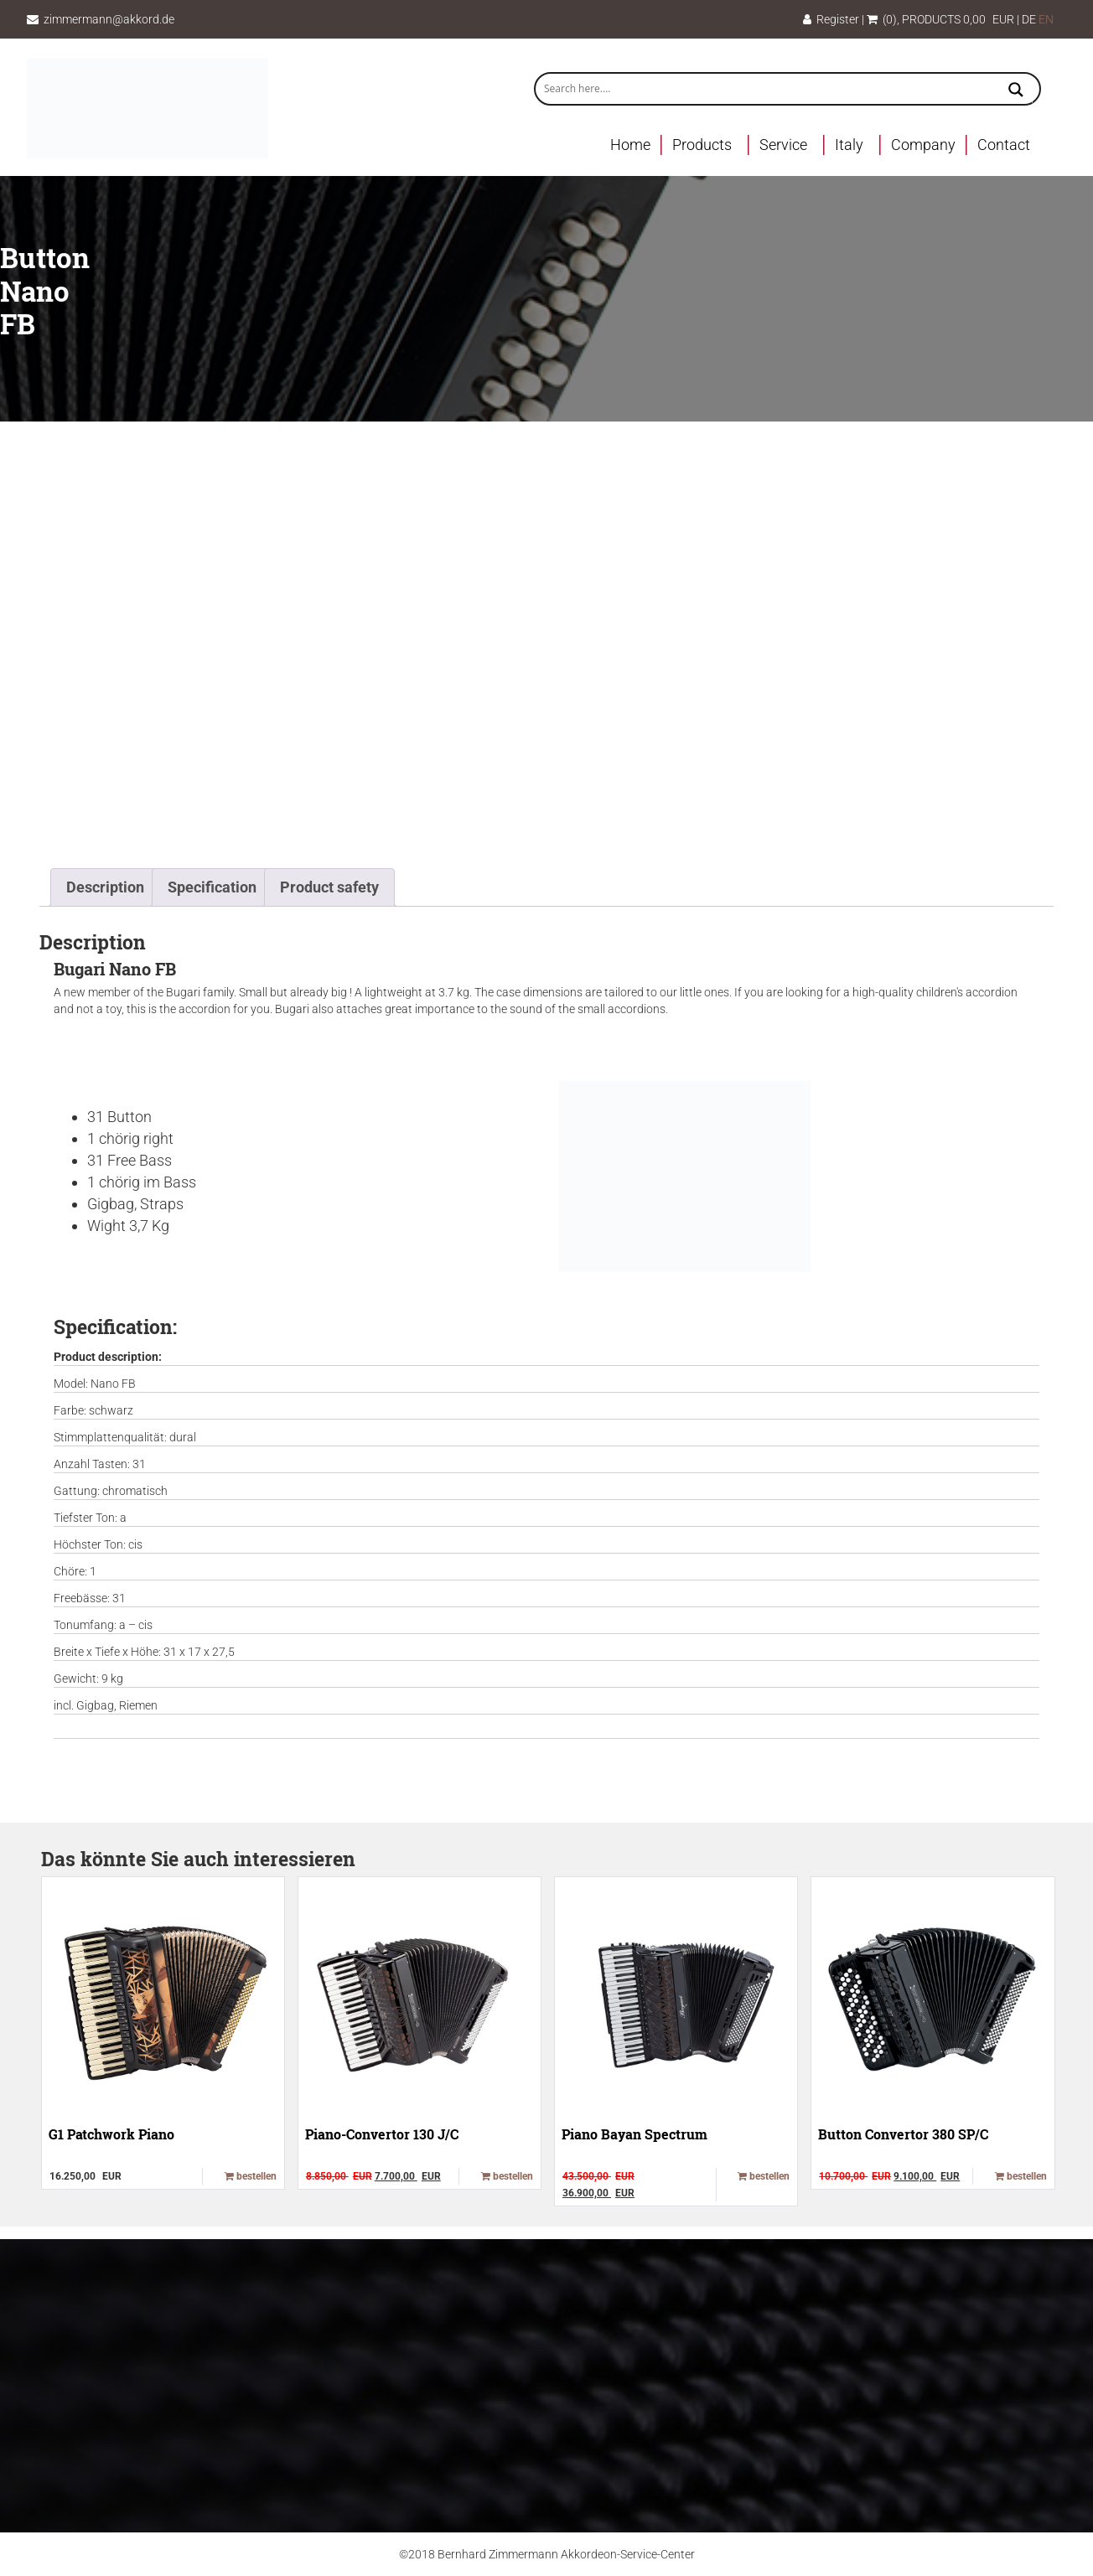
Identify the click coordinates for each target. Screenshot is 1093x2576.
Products (702, 144)
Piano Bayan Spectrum (634, 2134)
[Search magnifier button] (1016, 91)
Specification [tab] (212, 887)
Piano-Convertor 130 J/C (381, 2134)
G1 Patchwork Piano (111, 2134)
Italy (849, 144)
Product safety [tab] (329, 887)
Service (783, 144)
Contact (1003, 144)
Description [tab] (105, 887)
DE (1029, 19)
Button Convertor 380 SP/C (903, 2134)
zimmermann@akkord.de (109, 19)
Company (923, 144)
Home (630, 144)
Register (831, 19)
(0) (882, 19)
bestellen (251, 2176)
